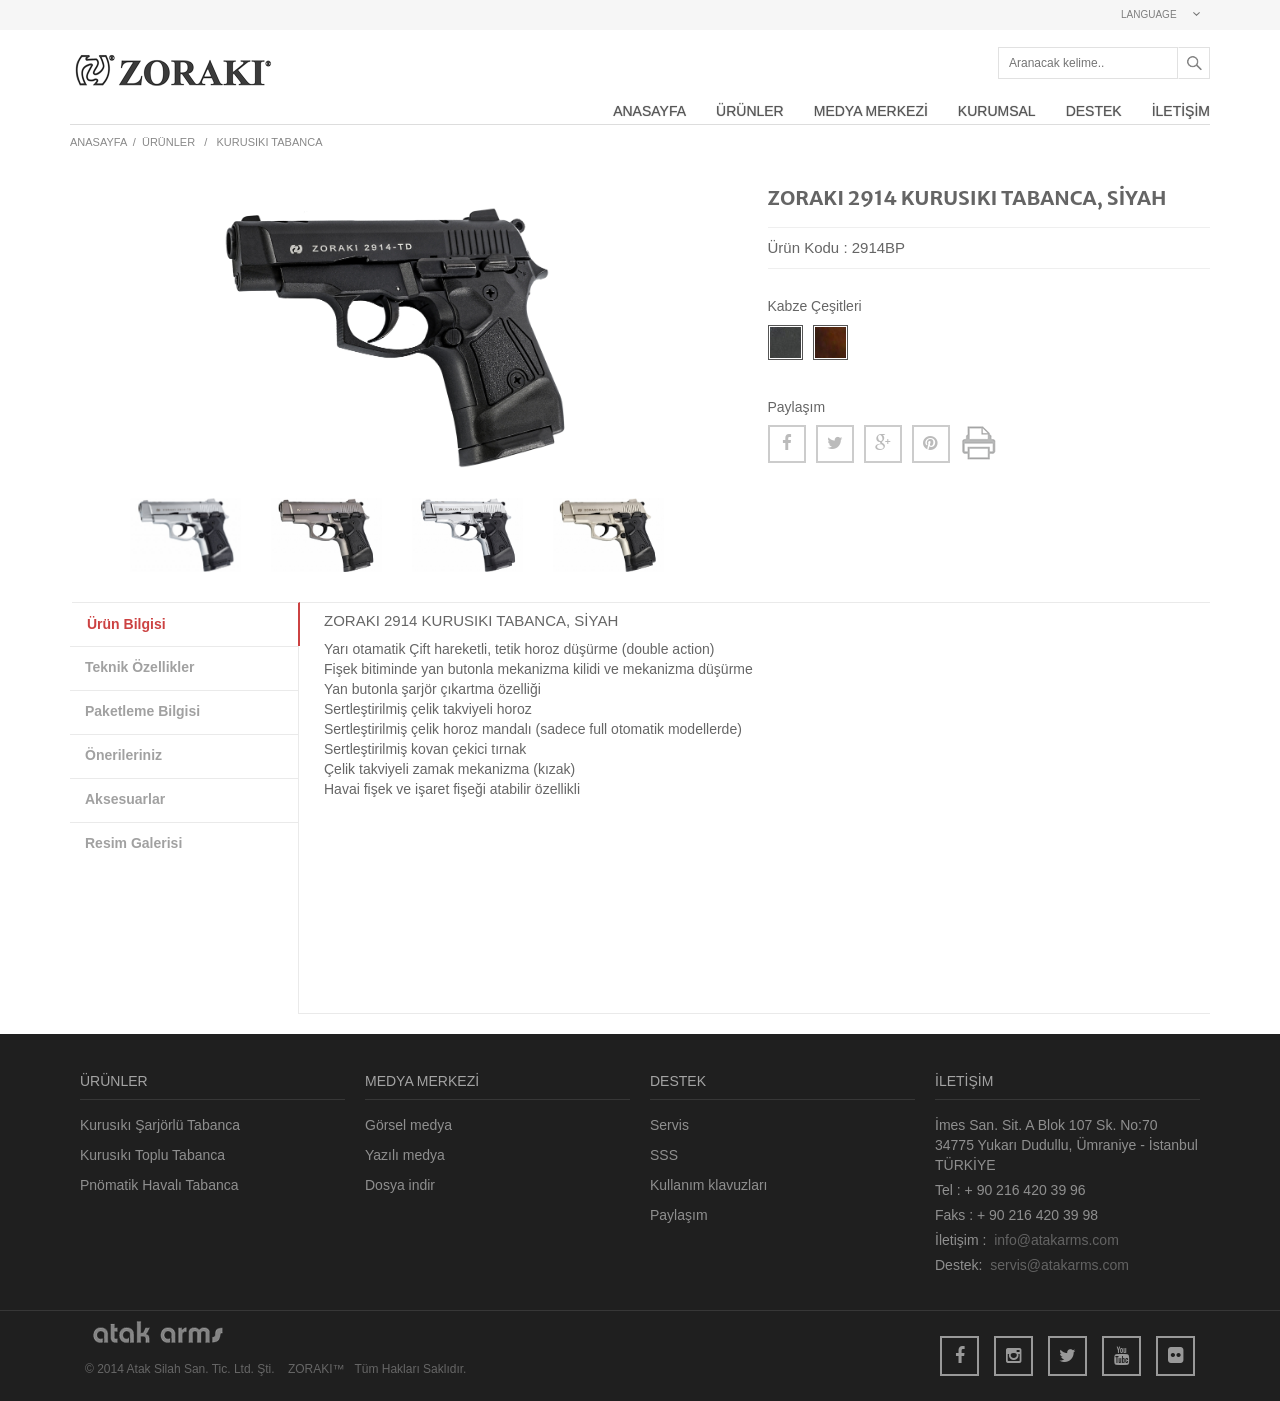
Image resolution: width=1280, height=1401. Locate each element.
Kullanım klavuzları (709, 1185)
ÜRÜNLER (750, 111)
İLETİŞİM (1181, 111)
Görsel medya (408, 1125)
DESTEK (1094, 111)
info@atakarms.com (1056, 1240)
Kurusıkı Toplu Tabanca (152, 1155)
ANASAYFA (649, 111)
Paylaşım (679, 1215)
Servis (669, 1125)
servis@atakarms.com (1059, 1265)
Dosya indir (400, 1185)
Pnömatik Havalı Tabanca (159, 1185)
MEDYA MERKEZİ (871, 111)
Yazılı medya (405, 1155)
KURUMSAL (997, 111)
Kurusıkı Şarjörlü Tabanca (160, 1125)
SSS (664, 1155)
